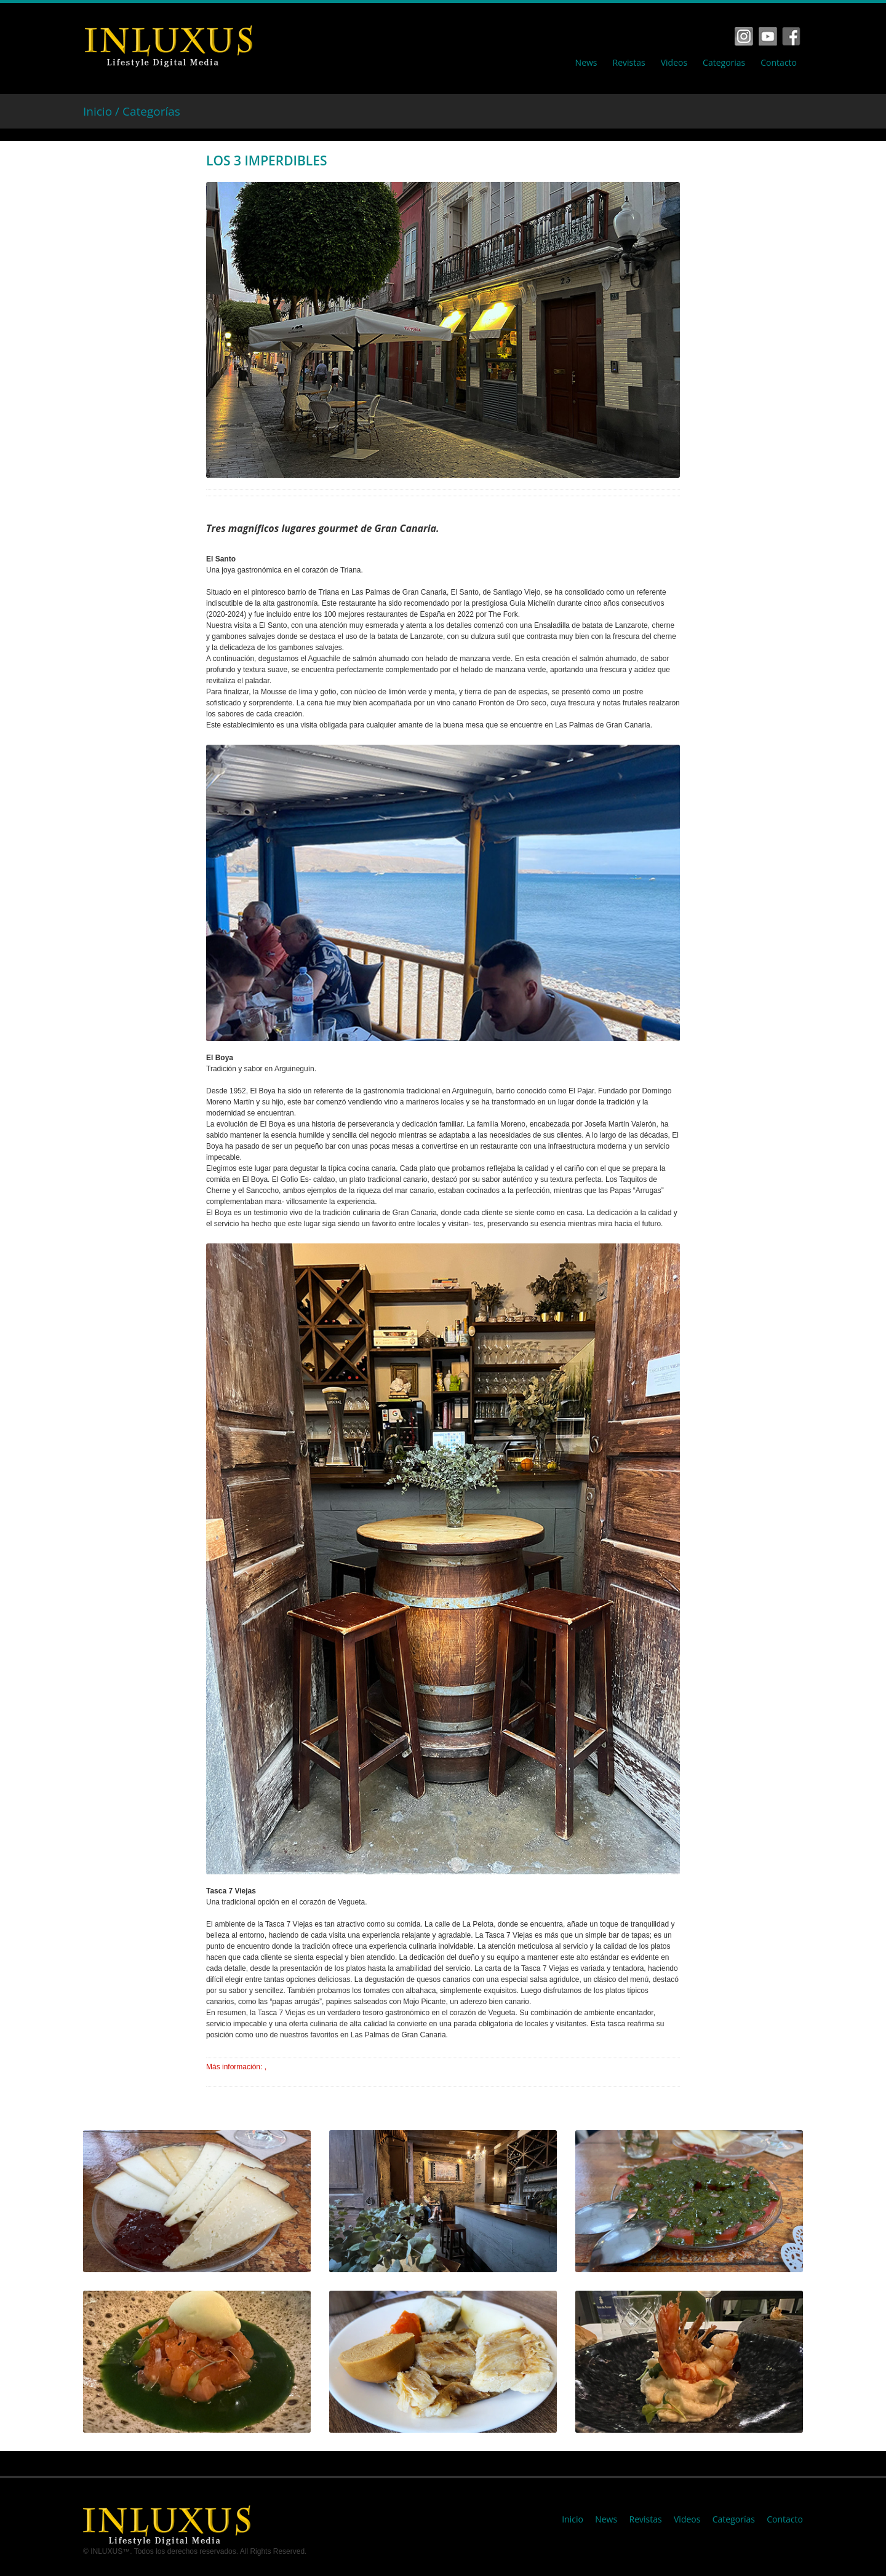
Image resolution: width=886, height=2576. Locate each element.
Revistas (629, 62)
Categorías (151, 111)
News (586, 62)
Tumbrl (791, 36)
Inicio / (102, 111)
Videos (674, 62)
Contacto (778, 62)
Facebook (744, 36)
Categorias (724, 62)
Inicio (572, 2519)
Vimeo (768, 36)
